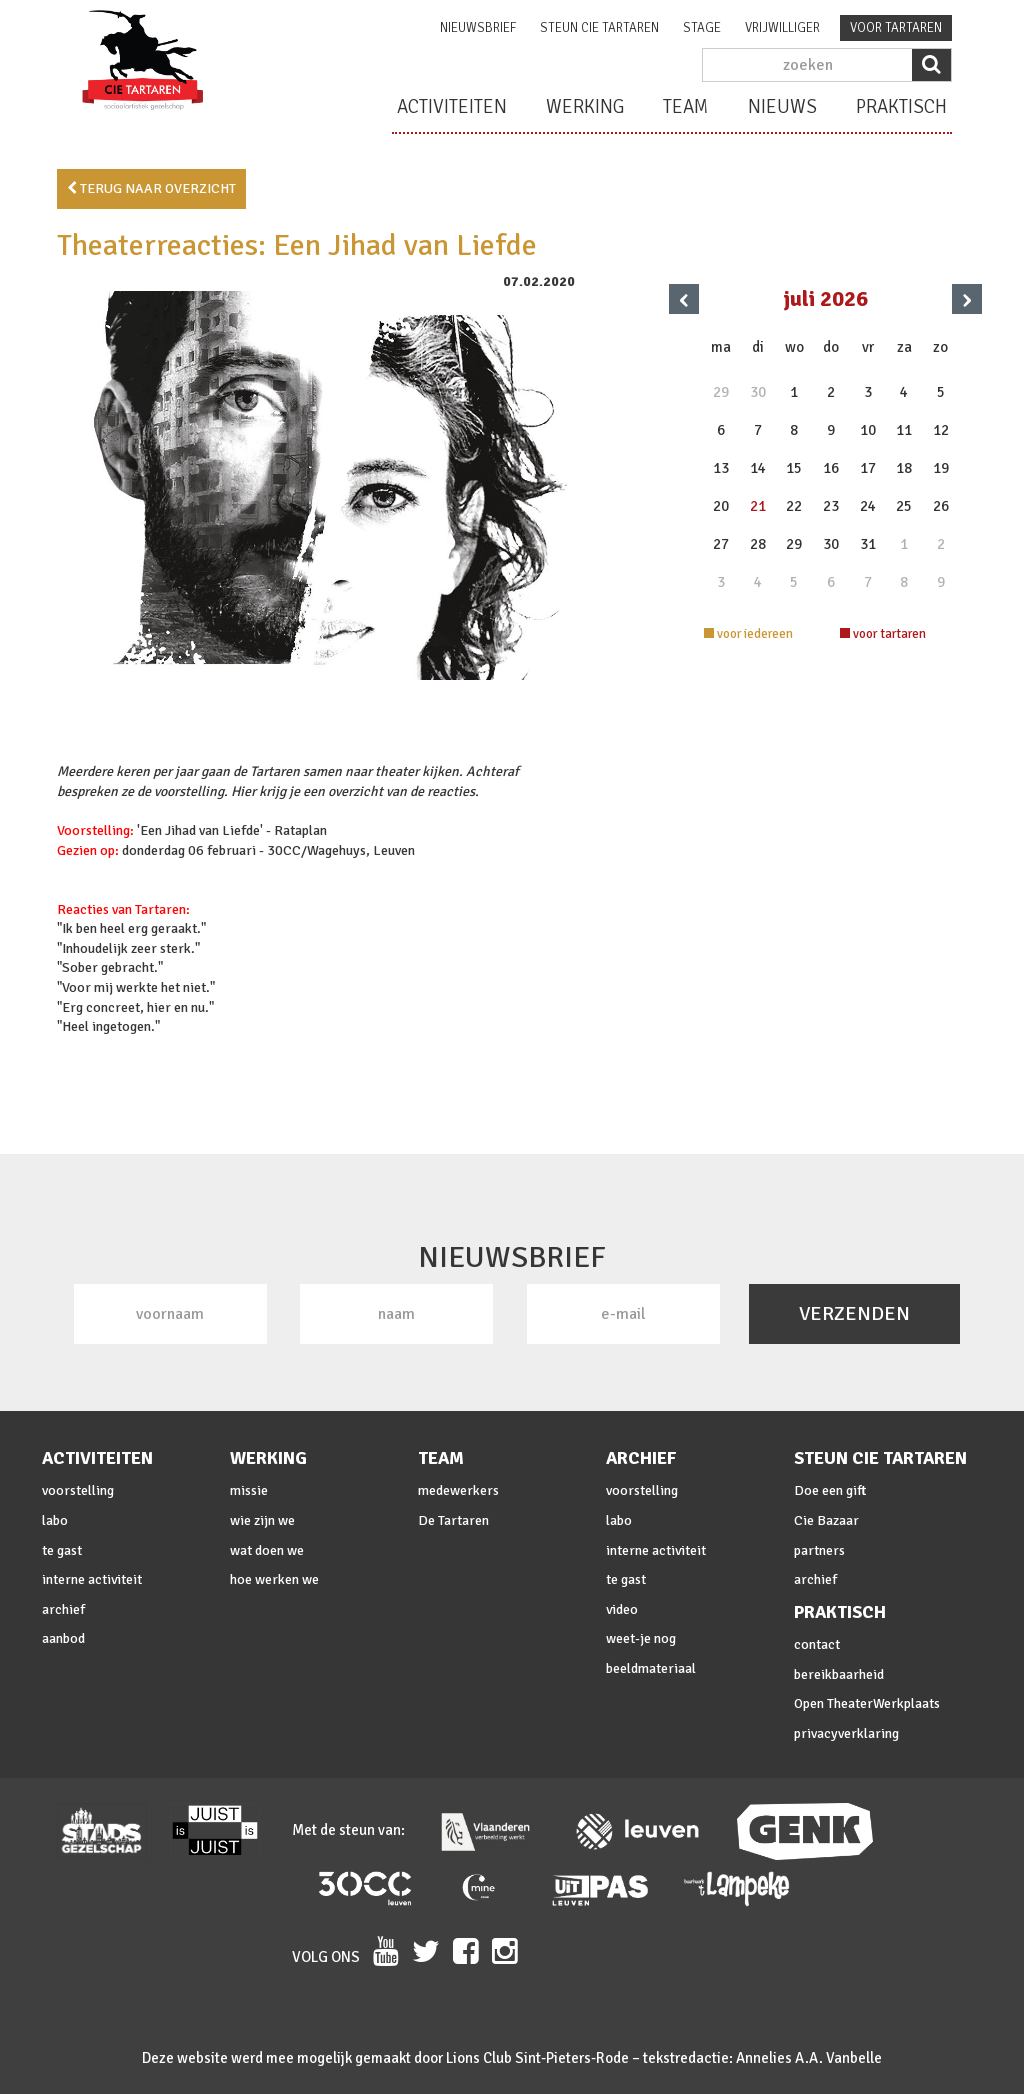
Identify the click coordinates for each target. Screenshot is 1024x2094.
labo (55, 1520)
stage (702, 28)
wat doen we (267, 1550)
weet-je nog (641, 1638)
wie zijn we (262, 1520)
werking (585, 107)
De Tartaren (453, 1520)
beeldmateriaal (651, 1668)
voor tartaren (896, 28)
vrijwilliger (782, 28)
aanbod (63, 1638)
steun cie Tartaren (599, 28)
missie (249, 1490)
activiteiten (452, 107)
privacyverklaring (846, 1733)
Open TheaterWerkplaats (867, 1703)
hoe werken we (274, 1579)
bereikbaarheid (839, 1674)
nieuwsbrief (478, 28)
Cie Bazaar (826, 1520)
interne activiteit (92, 1579)
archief (63, 1609)
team (686, 107)
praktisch (901, 107)
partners (819, 1550)
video (622, 1609)
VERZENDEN (854, 1313)
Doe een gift (830, 1490)
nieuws (782, 107)
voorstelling (78, 1490)
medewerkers (458, 1490)
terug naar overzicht (151, 188)
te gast (62, 1550)
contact (817, 1644)
